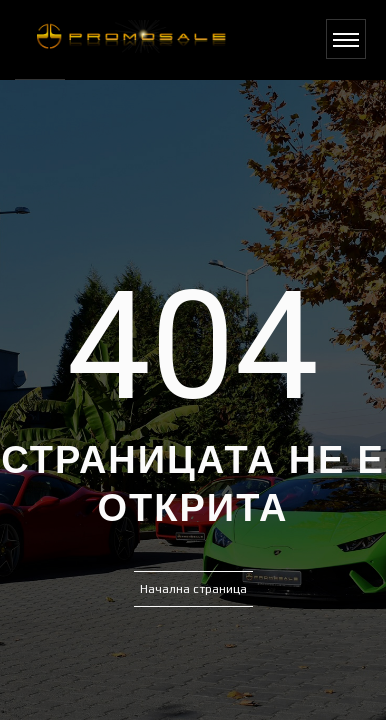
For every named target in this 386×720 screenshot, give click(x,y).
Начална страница (193, 589)
